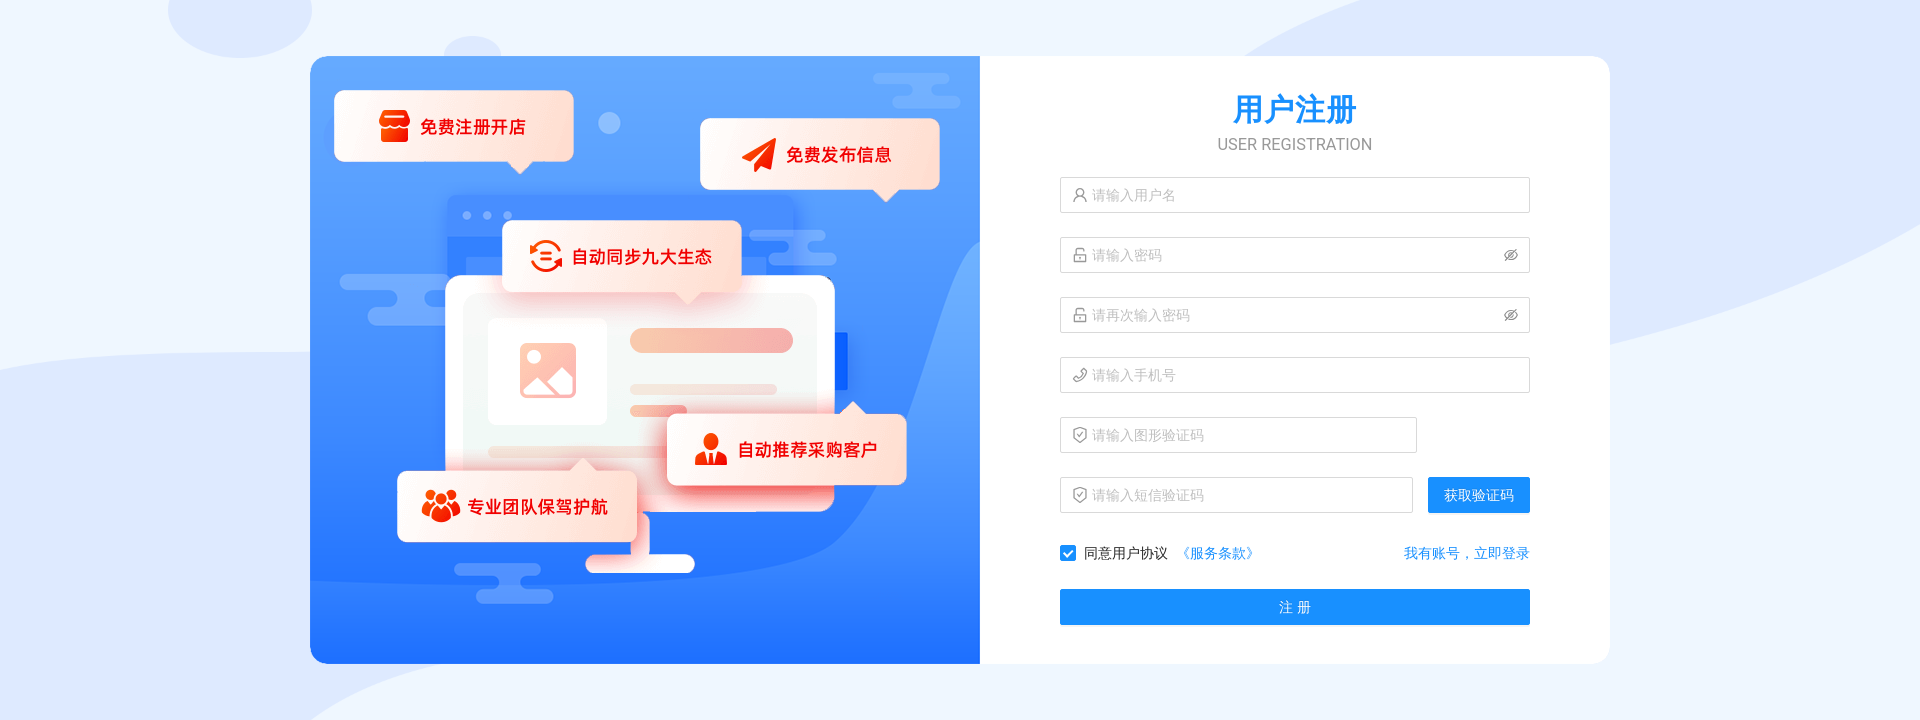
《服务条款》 (1218, 553)
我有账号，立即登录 (1467, 553)
